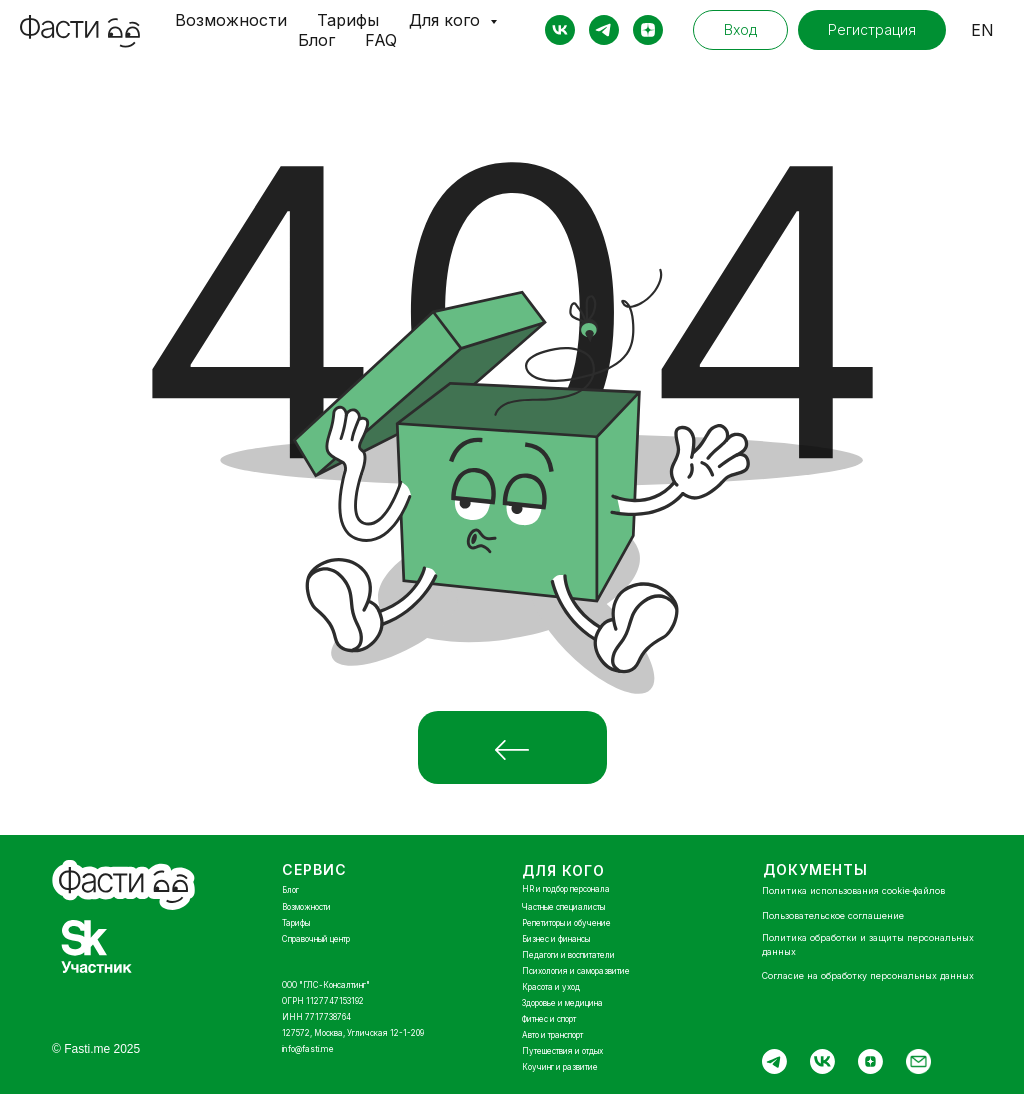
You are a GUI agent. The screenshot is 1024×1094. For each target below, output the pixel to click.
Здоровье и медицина (562, 1003)
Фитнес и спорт (549, 1019)
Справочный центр (316, 939)
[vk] (560, 30)
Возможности (231, 20)
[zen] (648, 30)
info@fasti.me (308, 1049)
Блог (316, 40)
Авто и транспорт (552, 1035)
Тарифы (348, 20)
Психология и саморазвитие (576, 971)
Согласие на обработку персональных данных (868, 975)
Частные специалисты (563, 907)
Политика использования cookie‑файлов (853, 890)
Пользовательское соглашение (833, 915)
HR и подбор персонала (566, 889)
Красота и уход (551, 987)
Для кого (447, 20)
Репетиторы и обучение (566, 923)
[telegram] (604, 30)
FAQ (381, 40)
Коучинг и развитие (560, 1067)
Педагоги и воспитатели (568, 955)
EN (982, 30)
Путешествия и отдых (562, 1051)
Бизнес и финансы (556, 939)
